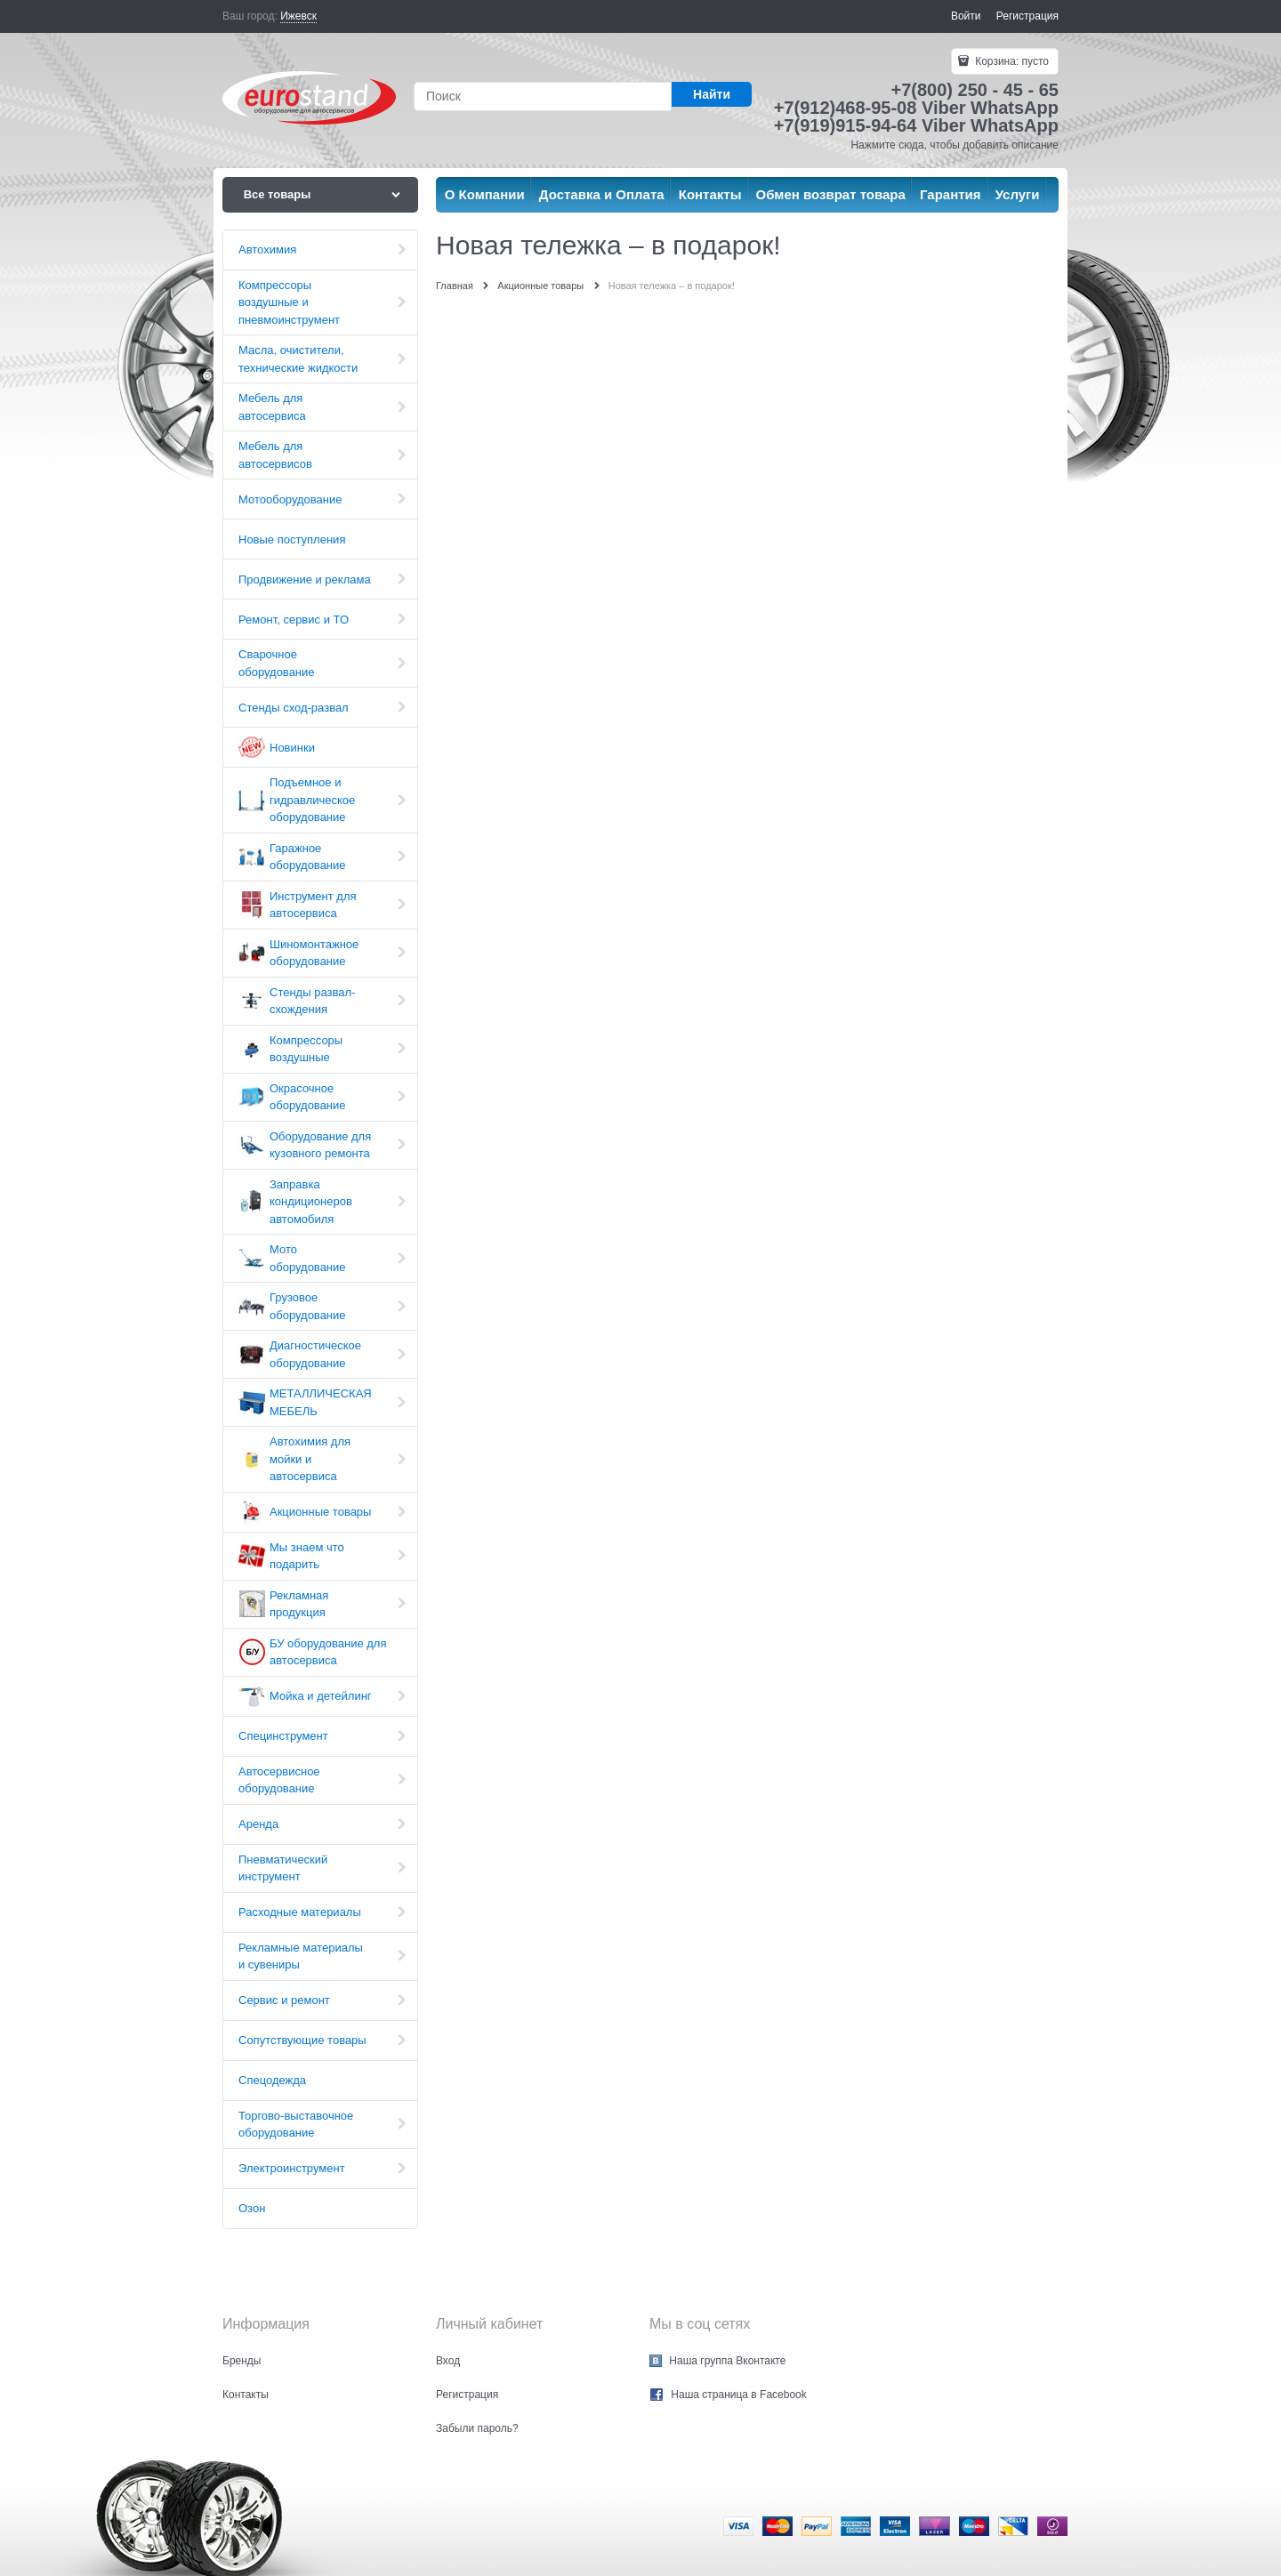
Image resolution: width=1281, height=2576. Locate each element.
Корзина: (1010, 61)
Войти (966, 16)
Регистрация (1027, 16)
